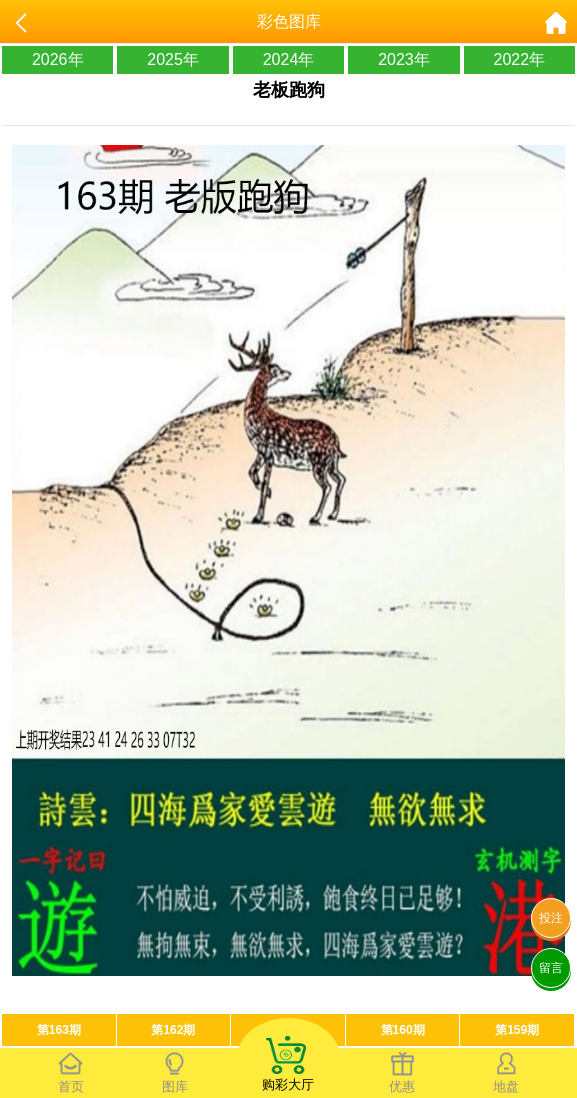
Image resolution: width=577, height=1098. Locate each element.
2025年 (173, 59)
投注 (551, 918)
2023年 (404, 59)
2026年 (58, 59)
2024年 (289, 59)
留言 (551, 968)
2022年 (520, 59)
